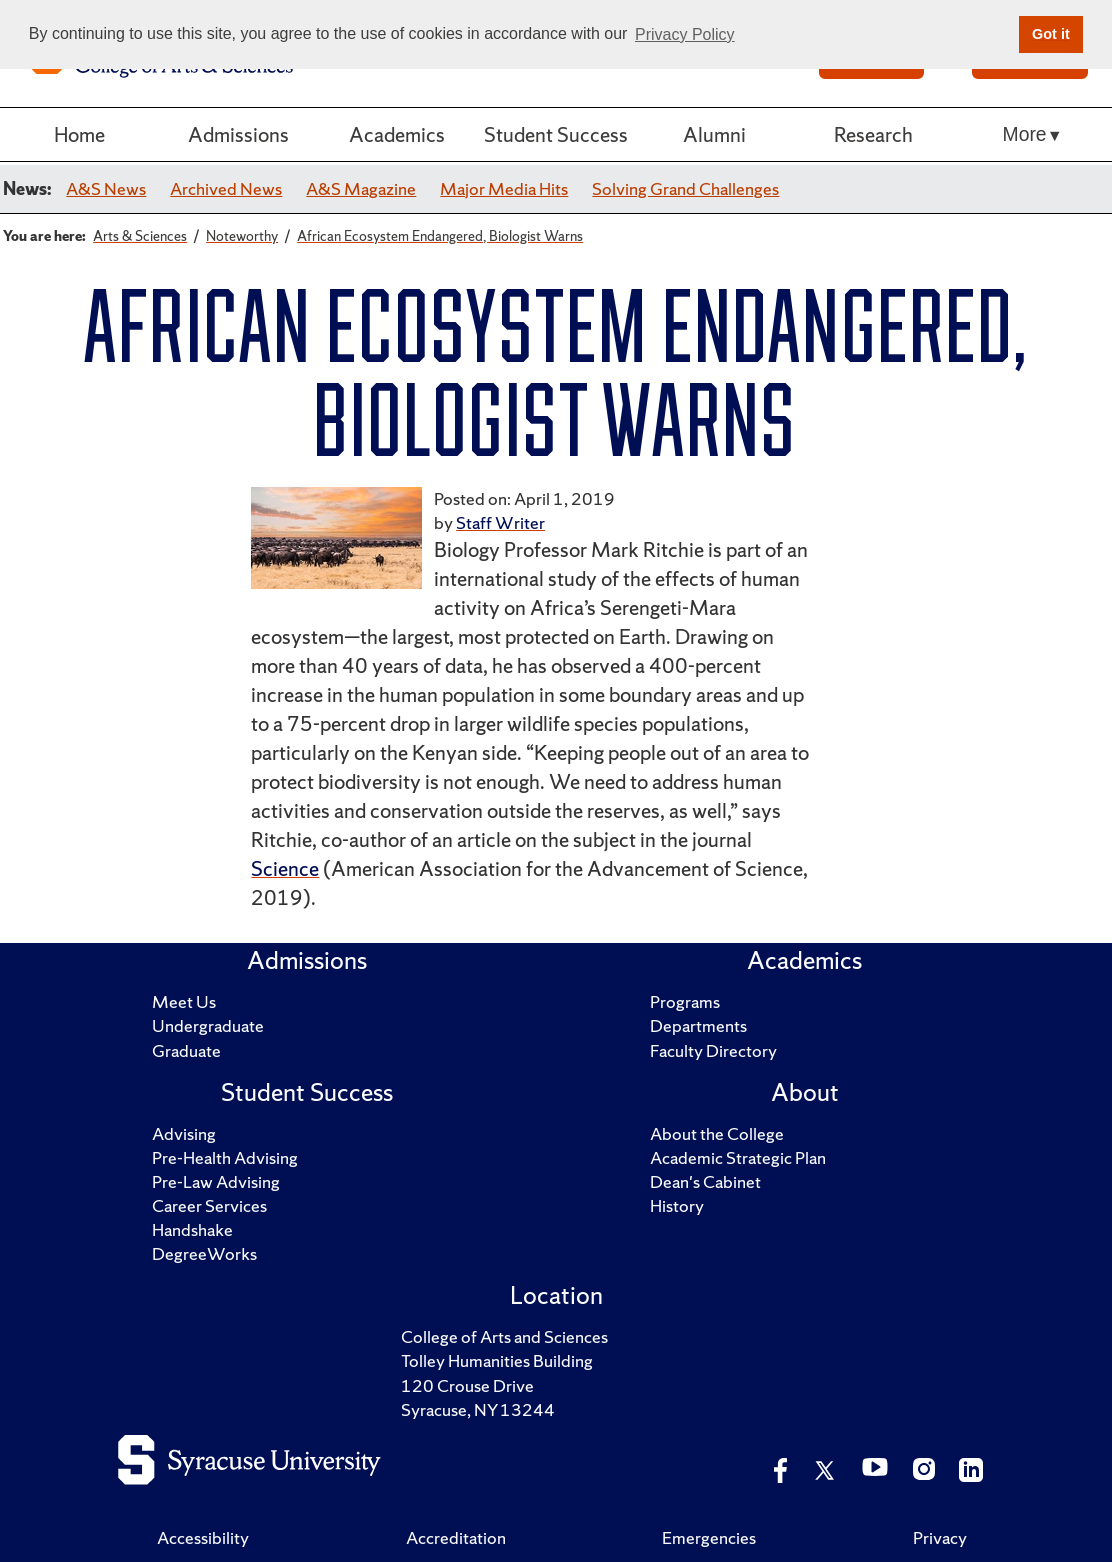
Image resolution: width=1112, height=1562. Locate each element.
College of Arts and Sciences (504, 1336)
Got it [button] (1051, 34)
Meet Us (184, 1001)
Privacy (940, 1537)
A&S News (106, 188)
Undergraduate (208, 1025)
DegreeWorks (204, 1253)
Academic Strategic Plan (738, 1157)
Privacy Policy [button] (685, 34)
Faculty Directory (713, 1050)
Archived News (226, 188)
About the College (717, 1133)
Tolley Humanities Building (497, 1360)
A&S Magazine (361, 188)
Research (873, 134)
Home (79, 134)
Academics (397, 134)
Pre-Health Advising (225, 1157)
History (677, 1205)
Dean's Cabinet (705, 1181)
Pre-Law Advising (216, 1181)
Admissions (238, 134)
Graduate (186, 1050)
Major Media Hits (504, 188)
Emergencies (709, 1537)
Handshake (192, 1229)
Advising (184, 1133)
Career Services (209, 1205)
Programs (685, 1001)
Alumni (714, 134)
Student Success (556, 134)
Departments (698, 1025)
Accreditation (456, 1537)
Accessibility (203, 1537)
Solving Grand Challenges (685, 188)
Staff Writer (500, 522)
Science (285, 868)
